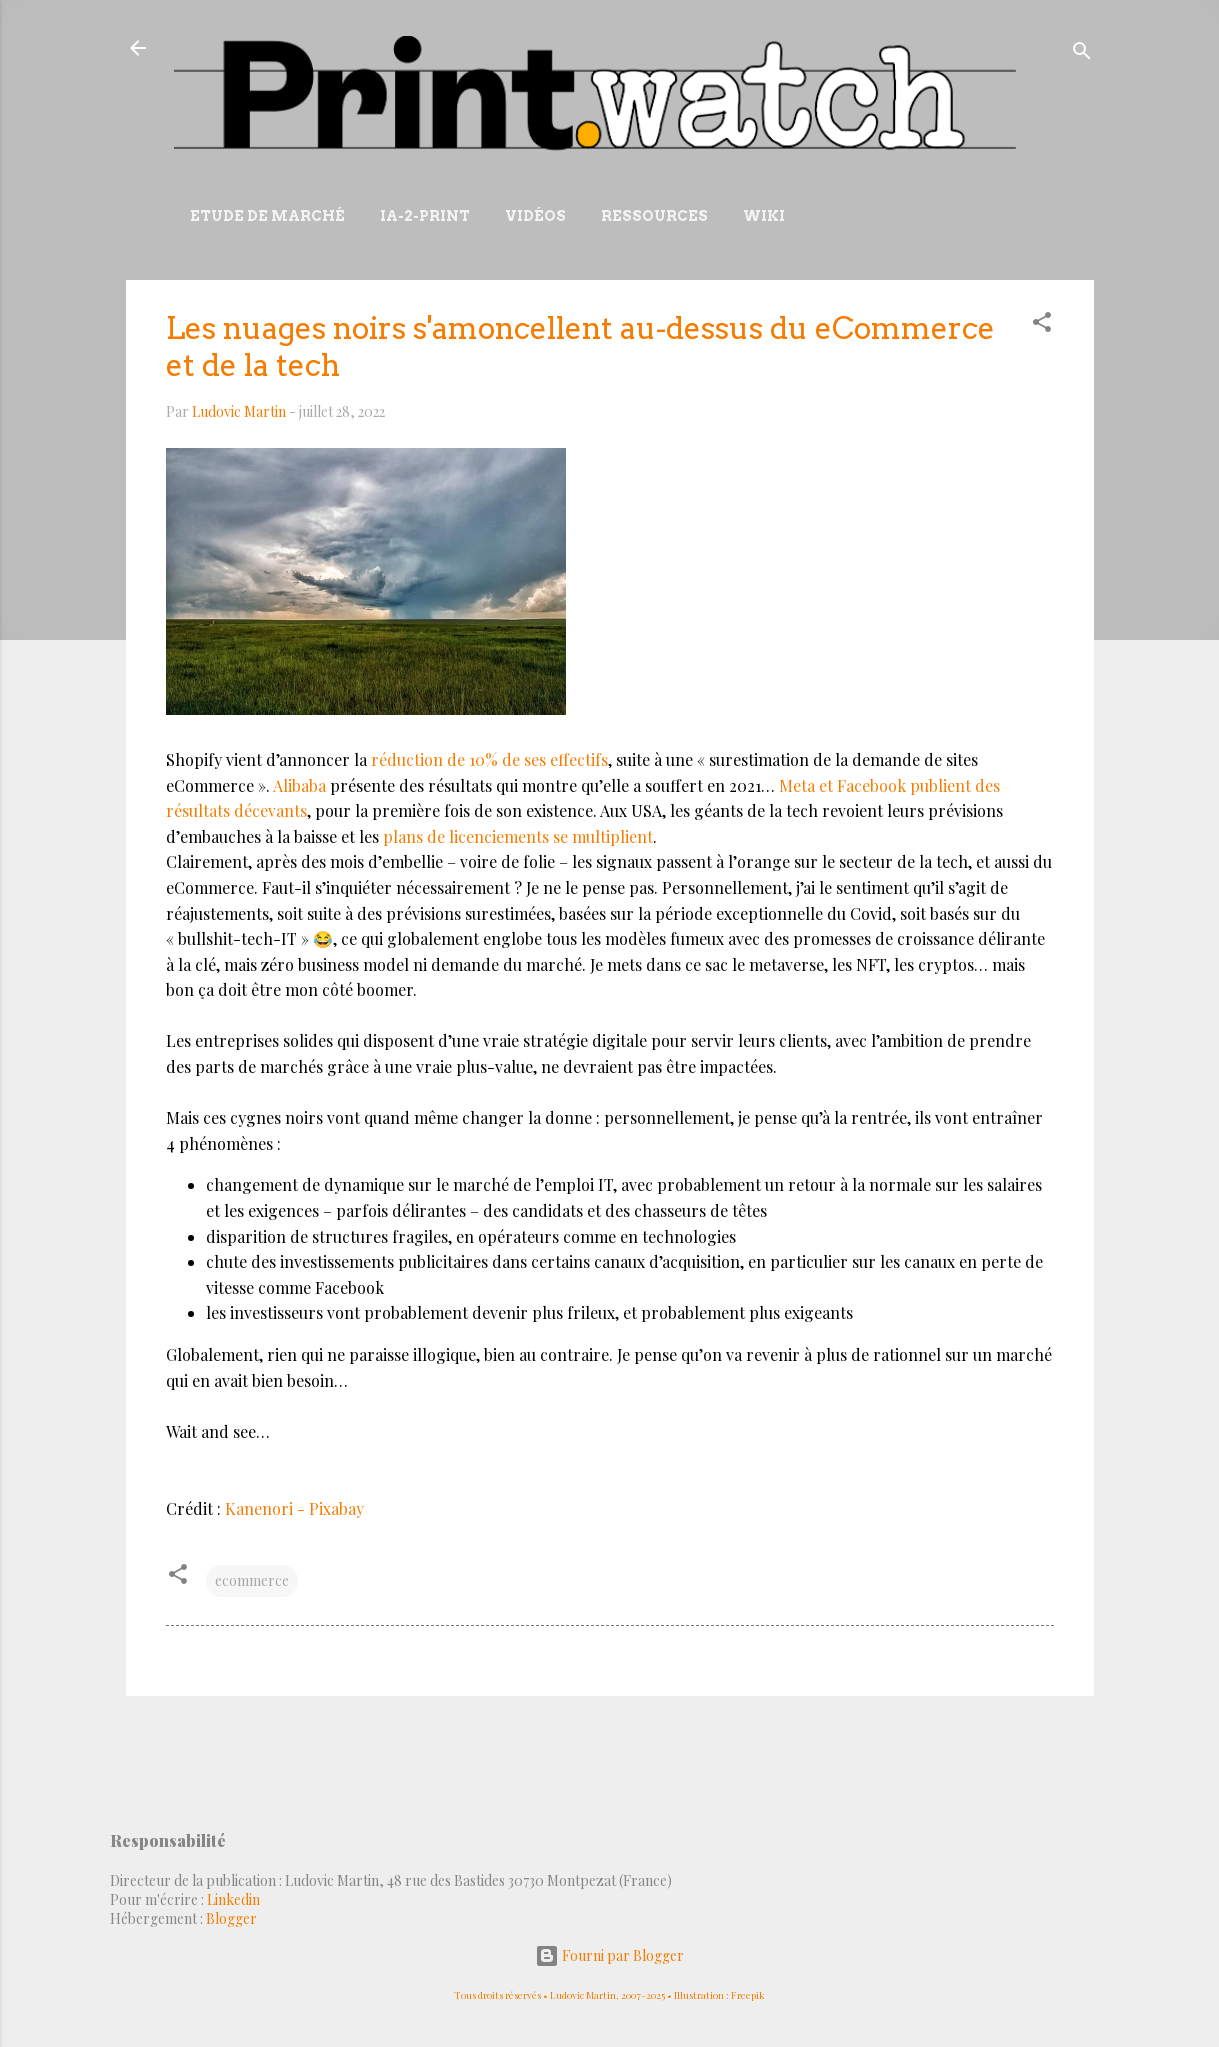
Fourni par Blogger (609, 1955)
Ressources (654, 216)
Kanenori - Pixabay (294, 1508)
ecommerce (252, 1580)
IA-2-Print (425, 216)
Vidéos (535, 216)
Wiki (764, 216)
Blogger (231, 1918)
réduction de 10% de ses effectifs (489, 759)
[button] (1042, 325)
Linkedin (233, 1899)
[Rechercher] (1082, 54)
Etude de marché (267, 216)
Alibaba (299, 785)
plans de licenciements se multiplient (518, 836)
